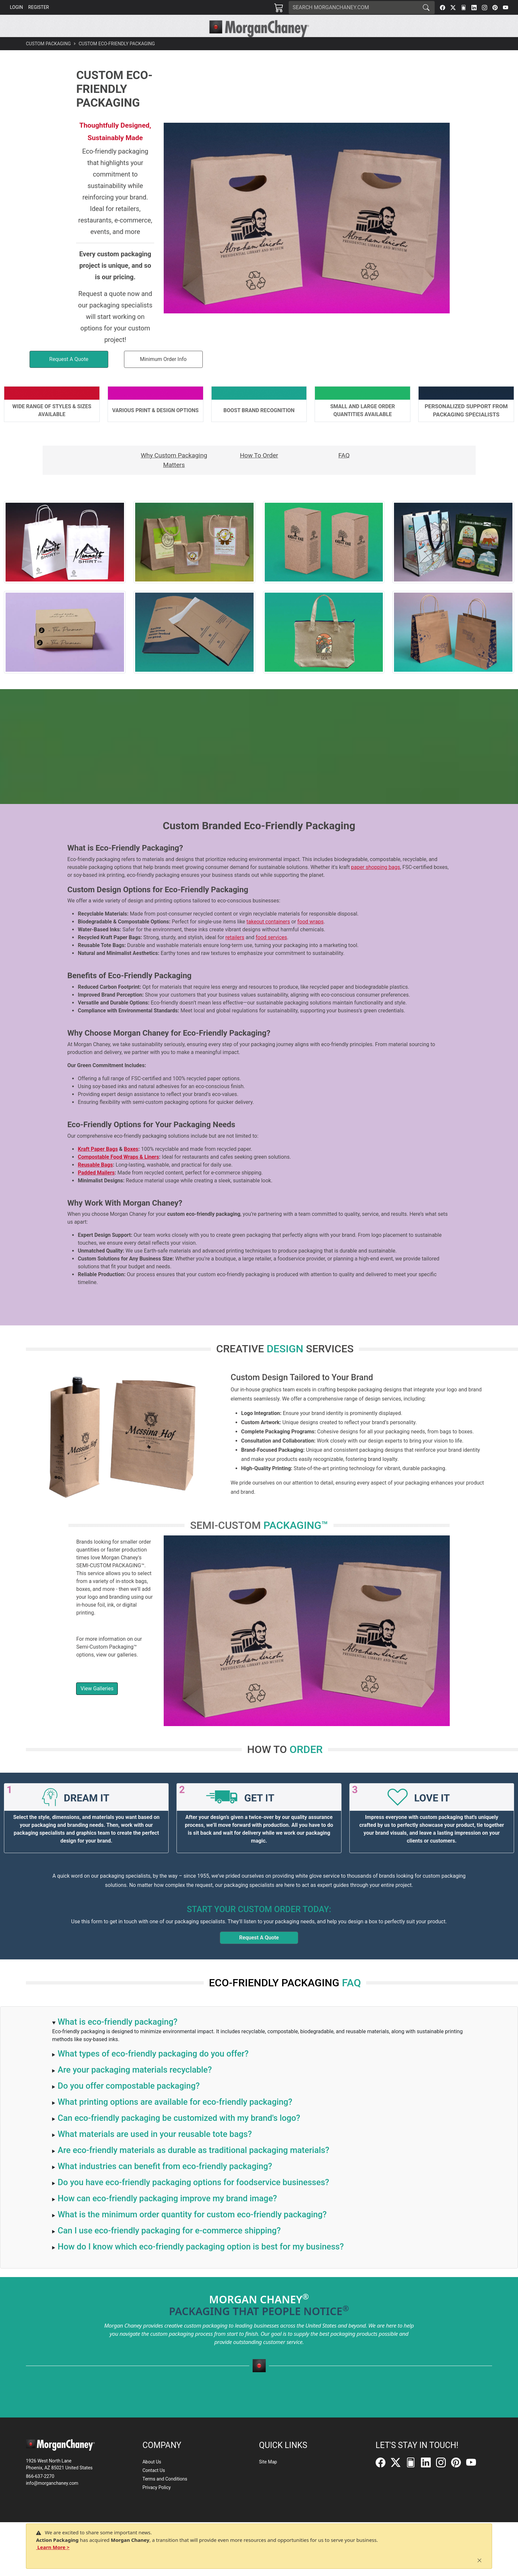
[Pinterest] (495, 7)
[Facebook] (442, 7)
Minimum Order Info (163, 374)
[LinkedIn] (474, 7)
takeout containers (268, 936)
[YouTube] (505, 7)
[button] (164, 45)
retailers (234, 952)
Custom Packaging (48, 58)
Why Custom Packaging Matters (174, 474)
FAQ (344, 470)
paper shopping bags (375, 882)
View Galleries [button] (96, 1703)
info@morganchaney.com (52, 2489)
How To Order (259, 470)
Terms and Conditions (164, 2485)
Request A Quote (259, 1952)
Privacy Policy (156, 2493)
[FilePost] (463, 7)
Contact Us (153, 2476)
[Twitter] (453, 7)
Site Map (268, 2468)
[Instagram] (484, 7)
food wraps (311, 936)
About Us (151, 2468)
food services (271, 952)
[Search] (353, 7)
